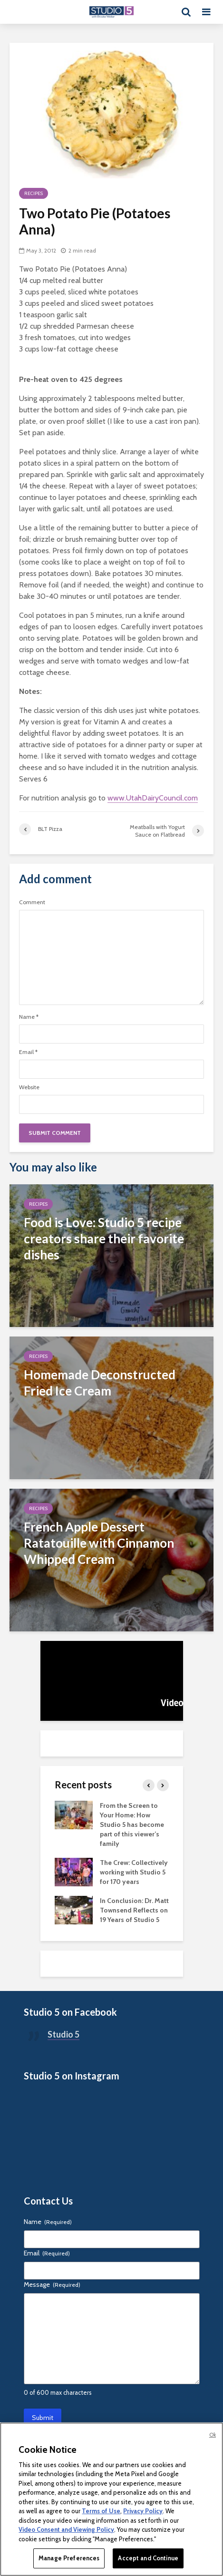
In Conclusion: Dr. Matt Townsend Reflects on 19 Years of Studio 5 (134, 1910)
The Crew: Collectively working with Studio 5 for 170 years (134, 1872)
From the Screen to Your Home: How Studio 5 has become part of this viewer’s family (132, 1824)
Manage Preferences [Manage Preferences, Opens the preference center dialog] (69, 2558)
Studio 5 (63, 2034)
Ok (212, 2434)
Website (29, 1087)
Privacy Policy (143, 2511)
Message (52, 2284)
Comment (32, 902)
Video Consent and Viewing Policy (66, 2529)
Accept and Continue (148, 2558)
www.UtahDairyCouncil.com (152, 797)
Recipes (33, 193)
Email (28, 1052)
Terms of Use (101, 2511)
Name (29, 1017)
